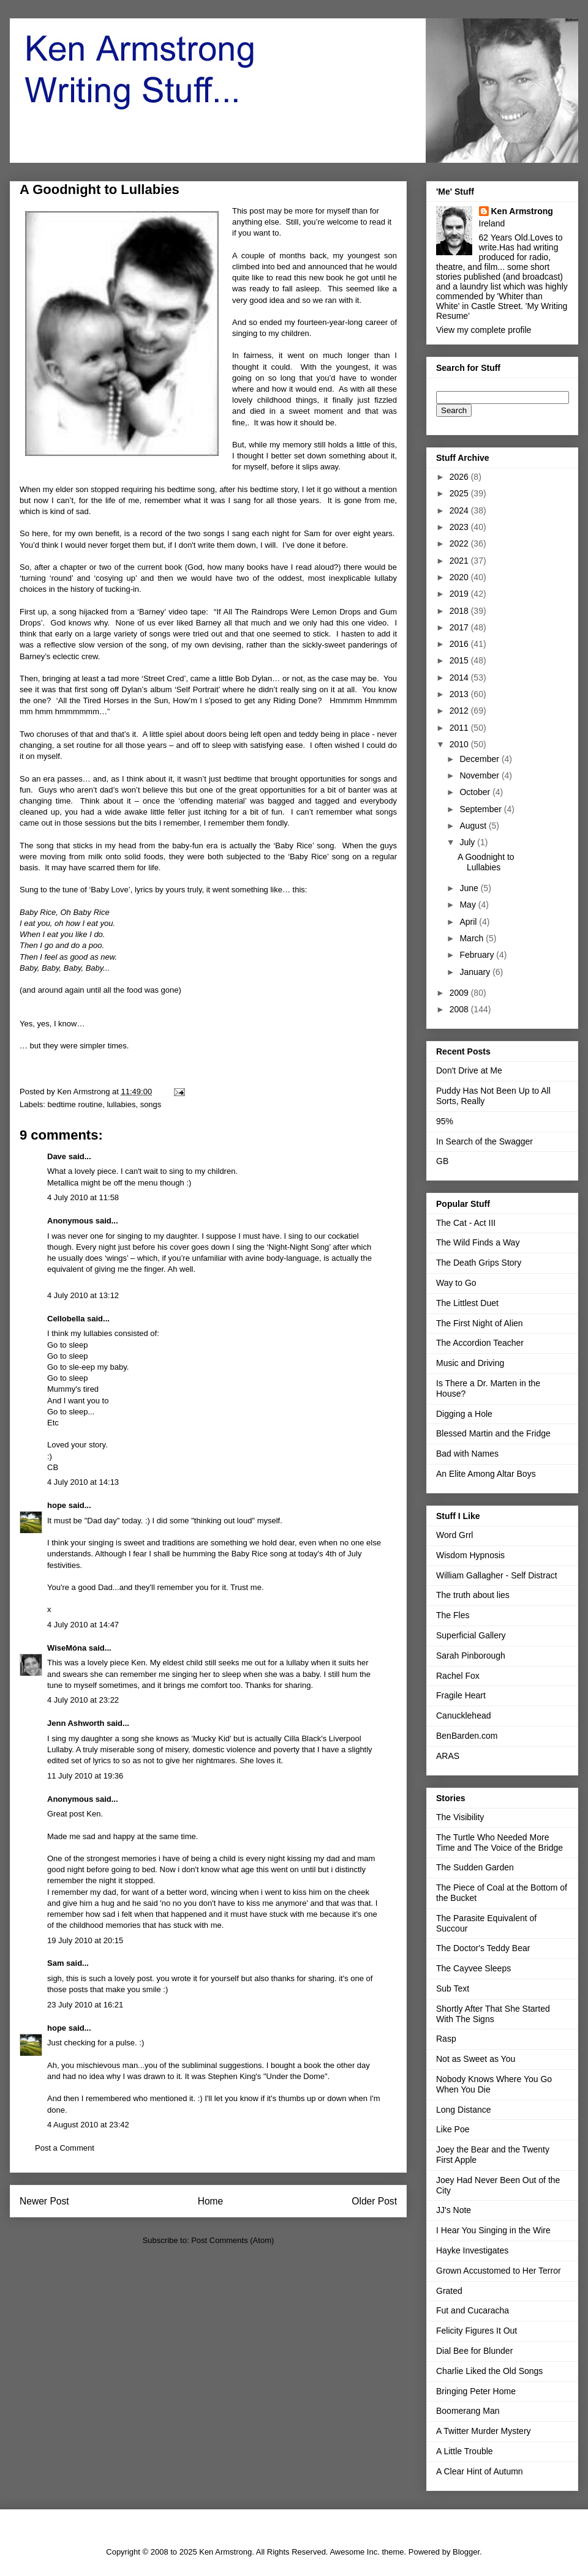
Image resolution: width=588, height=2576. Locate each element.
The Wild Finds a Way (477, 1242)
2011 (460, 728)
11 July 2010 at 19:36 (85, 1775)
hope (56, 1505)
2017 (460, 627)
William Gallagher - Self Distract (496, 1575)
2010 (460, 744)
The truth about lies (473, 1595)
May (468, 904)
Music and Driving (470, 1363)
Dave (56, 1156)
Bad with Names (467, 1453)
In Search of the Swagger (484, 1141)
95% (444, 1121)
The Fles (452, 1615)
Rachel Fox (458, 1676)
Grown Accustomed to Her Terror (498, 2270)
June (469, 888)
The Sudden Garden (475, 1867)
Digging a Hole (464, 1414)
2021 (460, 561)
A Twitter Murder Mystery (483, 2431)
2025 (460, 493)
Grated (449, 2291)
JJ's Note (453, 2210)
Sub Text (452, 1988)
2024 (460, 510)
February (477, 955)
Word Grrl (454, 1535)
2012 (460, 710)
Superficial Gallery (471, 1635)
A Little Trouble (464, 2451)
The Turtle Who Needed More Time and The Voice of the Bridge (499, 1842)
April (469, 922)
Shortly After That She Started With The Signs (493, 2014)
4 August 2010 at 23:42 (88, 2124)
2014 (460, 677)
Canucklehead (463, 1715)
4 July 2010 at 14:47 (83, 1624)
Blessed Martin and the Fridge (493, 1433)
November (480, 775)
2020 (460, 577)
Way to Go (456, 1283)
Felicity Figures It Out (476, 2330)
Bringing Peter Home (476, 2391)
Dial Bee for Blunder (474, 2351)
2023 (460, 527)
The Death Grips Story (478, 1262)
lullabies (121, 1104)
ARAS (447, 1756)
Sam (55, 1963)
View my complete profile (483, 330)
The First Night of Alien (479, 1323)
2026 (460, 477)
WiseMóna (66, 1647)
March (472, 938)
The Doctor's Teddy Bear (483, 1948)
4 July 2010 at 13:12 (83, 1295)
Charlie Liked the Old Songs (489, 2371)
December (480, 759)
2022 (460, 543)
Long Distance (463, 2110)
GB (442, 1161)
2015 (460, 660)
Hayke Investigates (472, 2250)
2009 (460, 993)
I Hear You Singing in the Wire (493, 2230)
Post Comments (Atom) (232, 2240)
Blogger (466, 2551)
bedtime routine (75, 1104)
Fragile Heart (461, 1695)
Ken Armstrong (522, 211)
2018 (460, 611)
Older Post (374, 2201)
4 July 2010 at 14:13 (83, 1482)
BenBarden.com (466, 1736)
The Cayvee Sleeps (473, 1968)
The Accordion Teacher (480, 1343)
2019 (460, 594)
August (473, 826)
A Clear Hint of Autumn (479, 2471)
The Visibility (460, 1817)
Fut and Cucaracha (472, 2310)
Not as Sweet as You (475, 2059)
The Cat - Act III (466, 1223)
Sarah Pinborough (470, 1655)
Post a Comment (64, 2147)
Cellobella (66, 1318)
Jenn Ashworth (75, 1723)
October (475, 792)
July (468, 842)
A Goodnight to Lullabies (486, 862)
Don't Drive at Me (469, 1070)
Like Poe (452, 2129)
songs (151, 1104)
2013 (460, 694)
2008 (460, 1009)
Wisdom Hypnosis (470, 1555)
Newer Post (44, 2201)
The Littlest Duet (467, 1303)
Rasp (446, 2039)
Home (211, 2201)
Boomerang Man (468, 2411)
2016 (460, 644)
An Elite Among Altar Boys (486, 1474)
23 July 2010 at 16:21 (85, 2004)
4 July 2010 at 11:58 (83, 1197)
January (475, 972)
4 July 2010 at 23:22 (83, 1699)
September (481, 809)
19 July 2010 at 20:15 (85, 1940)
